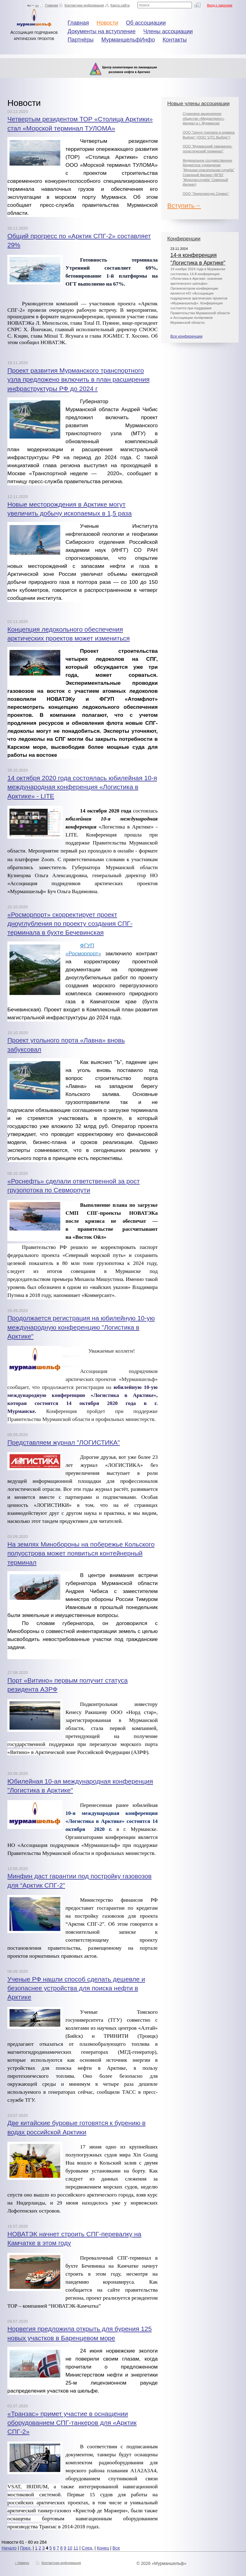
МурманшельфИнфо (128, 40)
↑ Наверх (22, 2563)
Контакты (175, 40)
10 (69, 2548)
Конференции (183, 239)
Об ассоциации (146, 23)
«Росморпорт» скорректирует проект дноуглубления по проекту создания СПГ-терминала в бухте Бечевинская (70, 923)
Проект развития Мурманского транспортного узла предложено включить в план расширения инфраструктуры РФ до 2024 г (78, 379)
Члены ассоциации (168, 31)
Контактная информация (84, 5)
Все (116, 2548)
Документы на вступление (102, 31)
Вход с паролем (219, 5)
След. (87, 2548)
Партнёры (81, 40)
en (37, 5)
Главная (51, 5)
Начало (9, 2548)
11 (75, 2548)
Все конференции (186, 336)
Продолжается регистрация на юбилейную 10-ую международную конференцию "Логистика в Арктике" (81, 1327)
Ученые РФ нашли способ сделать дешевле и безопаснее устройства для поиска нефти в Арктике (76, 1988)
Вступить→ (184, 205)
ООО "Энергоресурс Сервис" (206, 193)
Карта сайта (119, 5)
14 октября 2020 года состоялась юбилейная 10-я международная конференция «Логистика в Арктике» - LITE (82, 787)
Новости (107, 23)
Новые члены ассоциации (198, 103)
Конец (103, 2548)
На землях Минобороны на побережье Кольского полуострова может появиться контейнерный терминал (81, 1553)
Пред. (25, 2548)
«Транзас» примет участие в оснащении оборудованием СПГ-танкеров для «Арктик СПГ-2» (72, 2422)
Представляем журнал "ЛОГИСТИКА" (63, 1442)
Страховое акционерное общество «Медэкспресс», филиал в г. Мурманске (204, 118)
